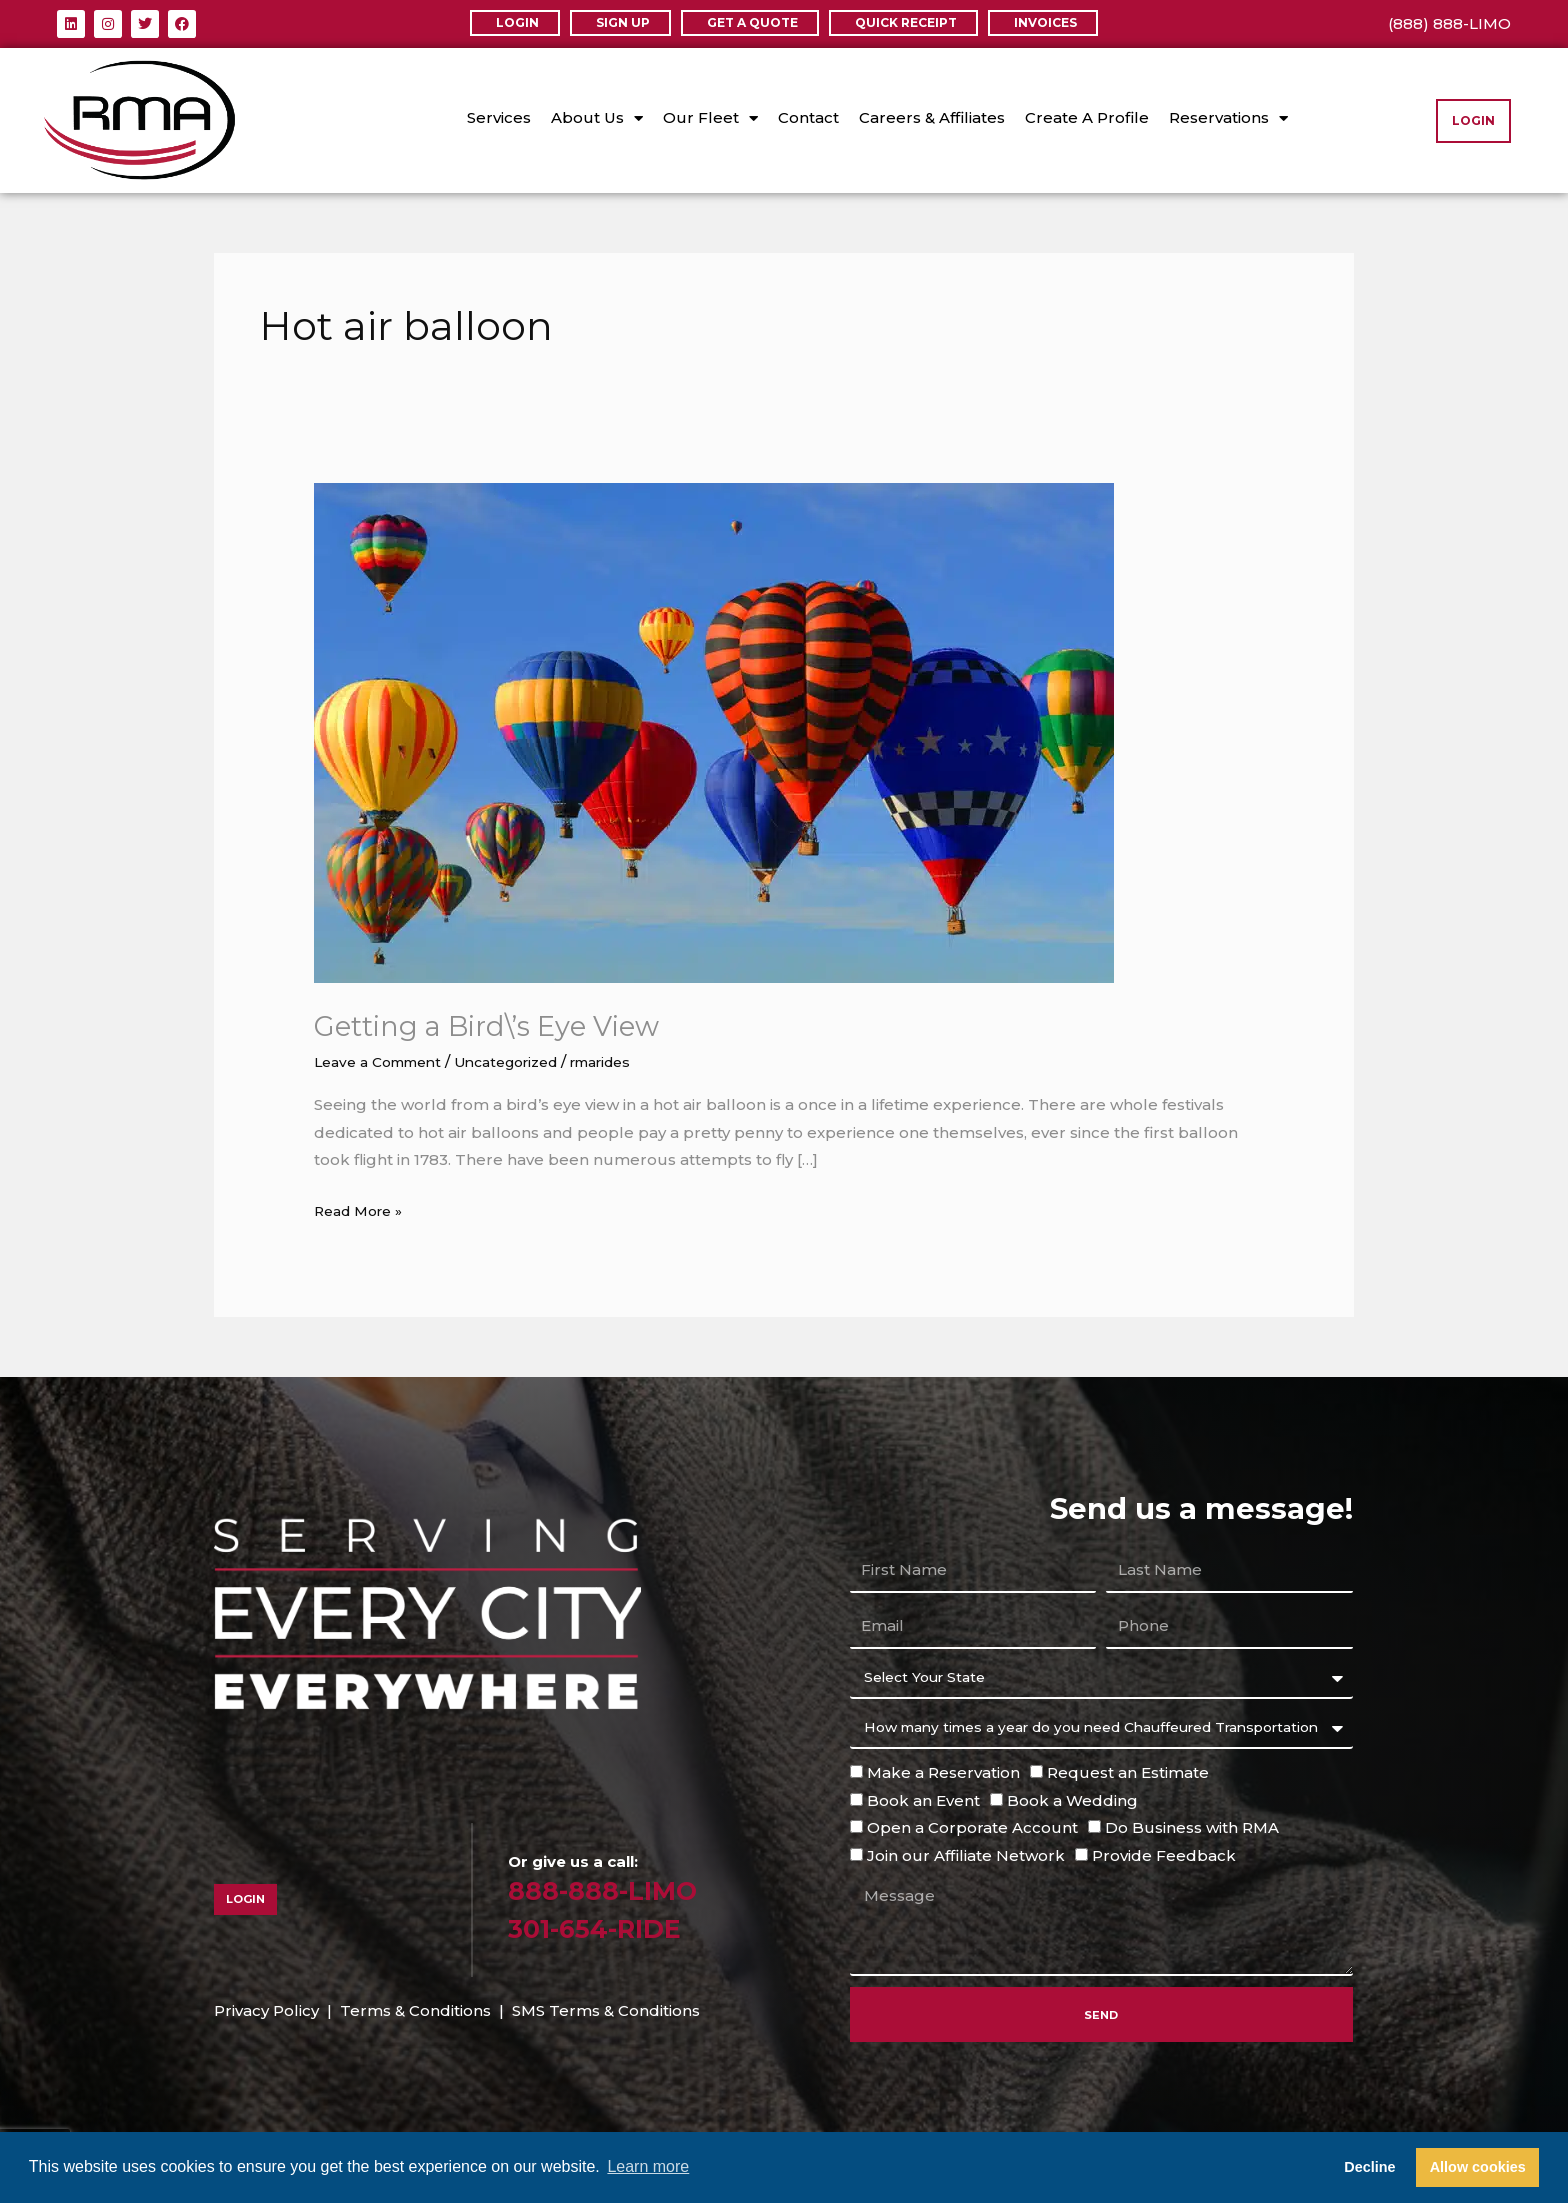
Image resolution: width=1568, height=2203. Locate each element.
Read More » (363, 1208)
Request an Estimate (1128, 1771)
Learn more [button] (648, 2166)
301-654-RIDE (608, 1927)
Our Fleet (710, 118)
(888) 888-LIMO (1449, 23)
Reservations (1228, 118)
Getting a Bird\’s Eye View (504, 1025)
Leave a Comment (385, 1061)
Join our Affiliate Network (966, 1855)
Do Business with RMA (1192, 1827)
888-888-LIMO (615, 1889)
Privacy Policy (266, 2010)
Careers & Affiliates (932, 117)
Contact (808, 117)
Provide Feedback (1164, 1855)
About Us (597, 118)
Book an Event (923, 1799)
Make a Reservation (943, 1771)
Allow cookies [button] (1478, 2167)
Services (499, 117)
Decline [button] (1369, 2167)
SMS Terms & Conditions (606, 2010)
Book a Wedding (1072, 1799)
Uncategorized (527, 1061)
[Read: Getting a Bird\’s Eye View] (714, 731)
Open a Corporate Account (972, 1827)
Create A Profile (1087, 117)
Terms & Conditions (415, 2010)
